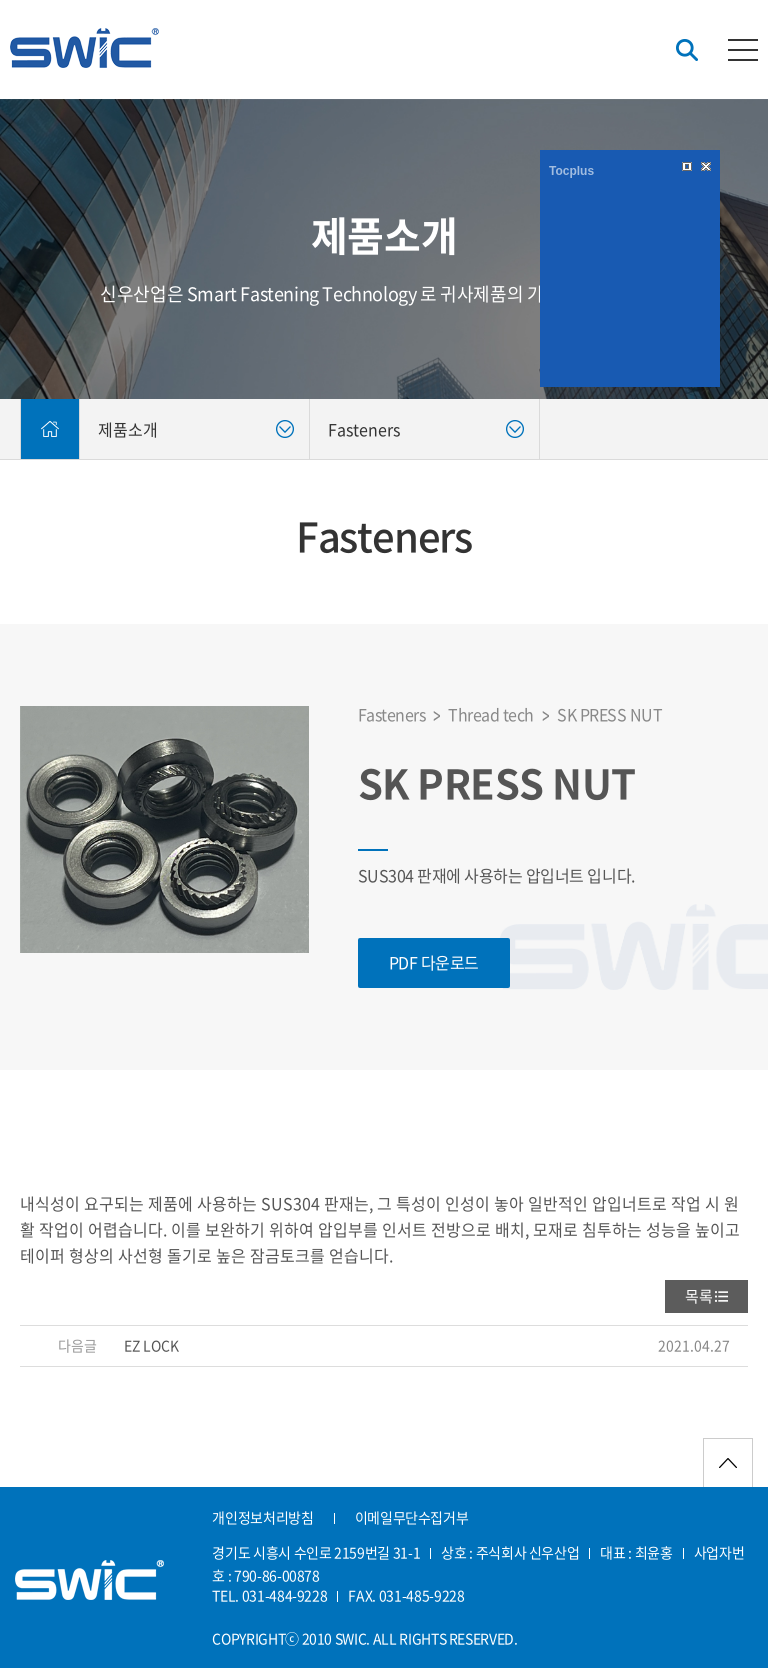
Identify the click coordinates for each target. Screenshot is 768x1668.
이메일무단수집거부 (412, 1517)
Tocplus (571, 171)
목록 (699, 1296)
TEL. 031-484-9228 (269, 1595)
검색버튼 (687, 50)
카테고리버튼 (743, 50)
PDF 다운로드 (434, 962)
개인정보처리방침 (262, 1517)
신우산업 (84, 48)
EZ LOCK (151, 1345)
